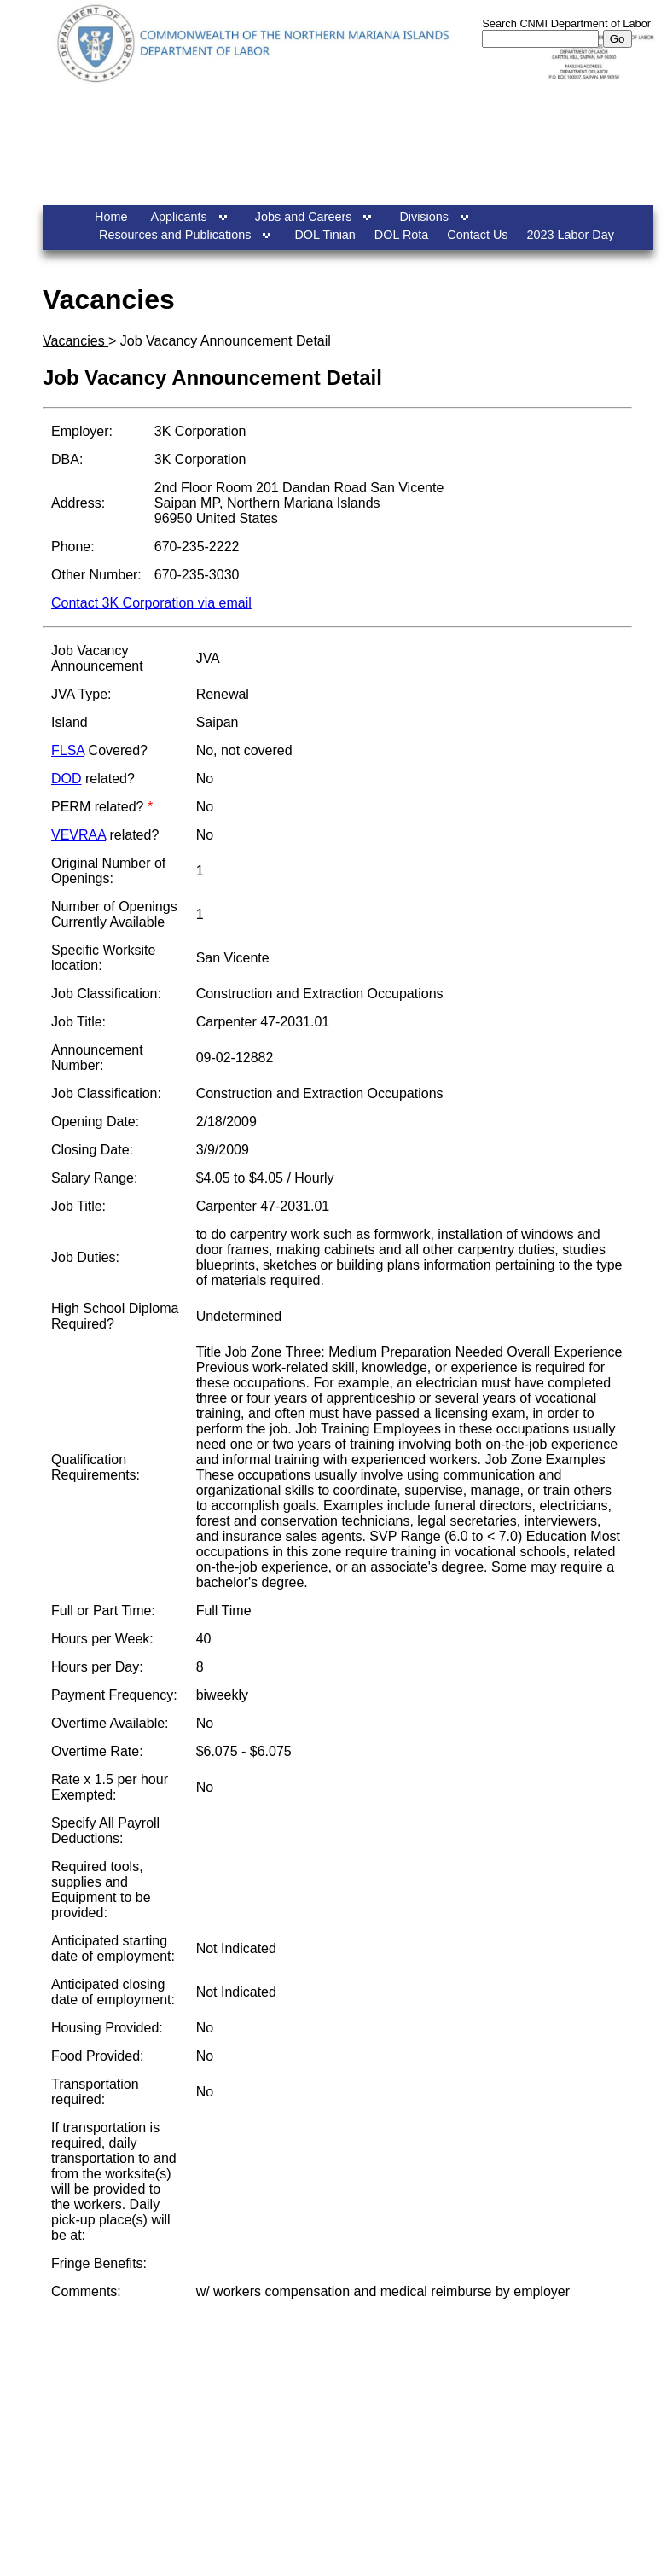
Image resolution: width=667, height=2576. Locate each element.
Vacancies (75, 341)
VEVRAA (78, 835)
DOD (66, 778)
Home (111, 217)
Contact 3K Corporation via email (151, 603)
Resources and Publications (175, 234)
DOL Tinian (324, 234)
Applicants (178, 217)
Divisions (424, 217)
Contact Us (477, 234)
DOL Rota (401, 234)
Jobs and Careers (303, 217)
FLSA (67, 750)
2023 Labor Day (570, 234)
